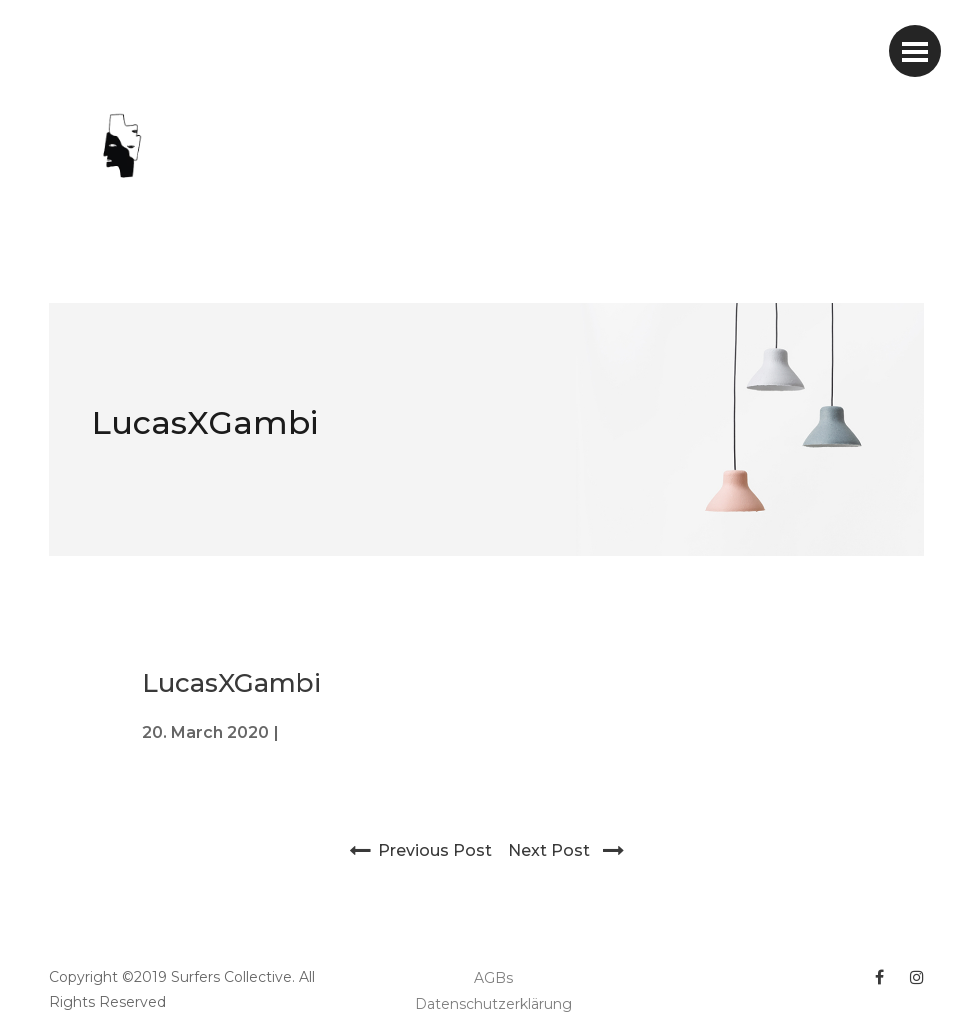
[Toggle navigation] (915, 51)
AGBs (493, 978)
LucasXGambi (205, 422)
